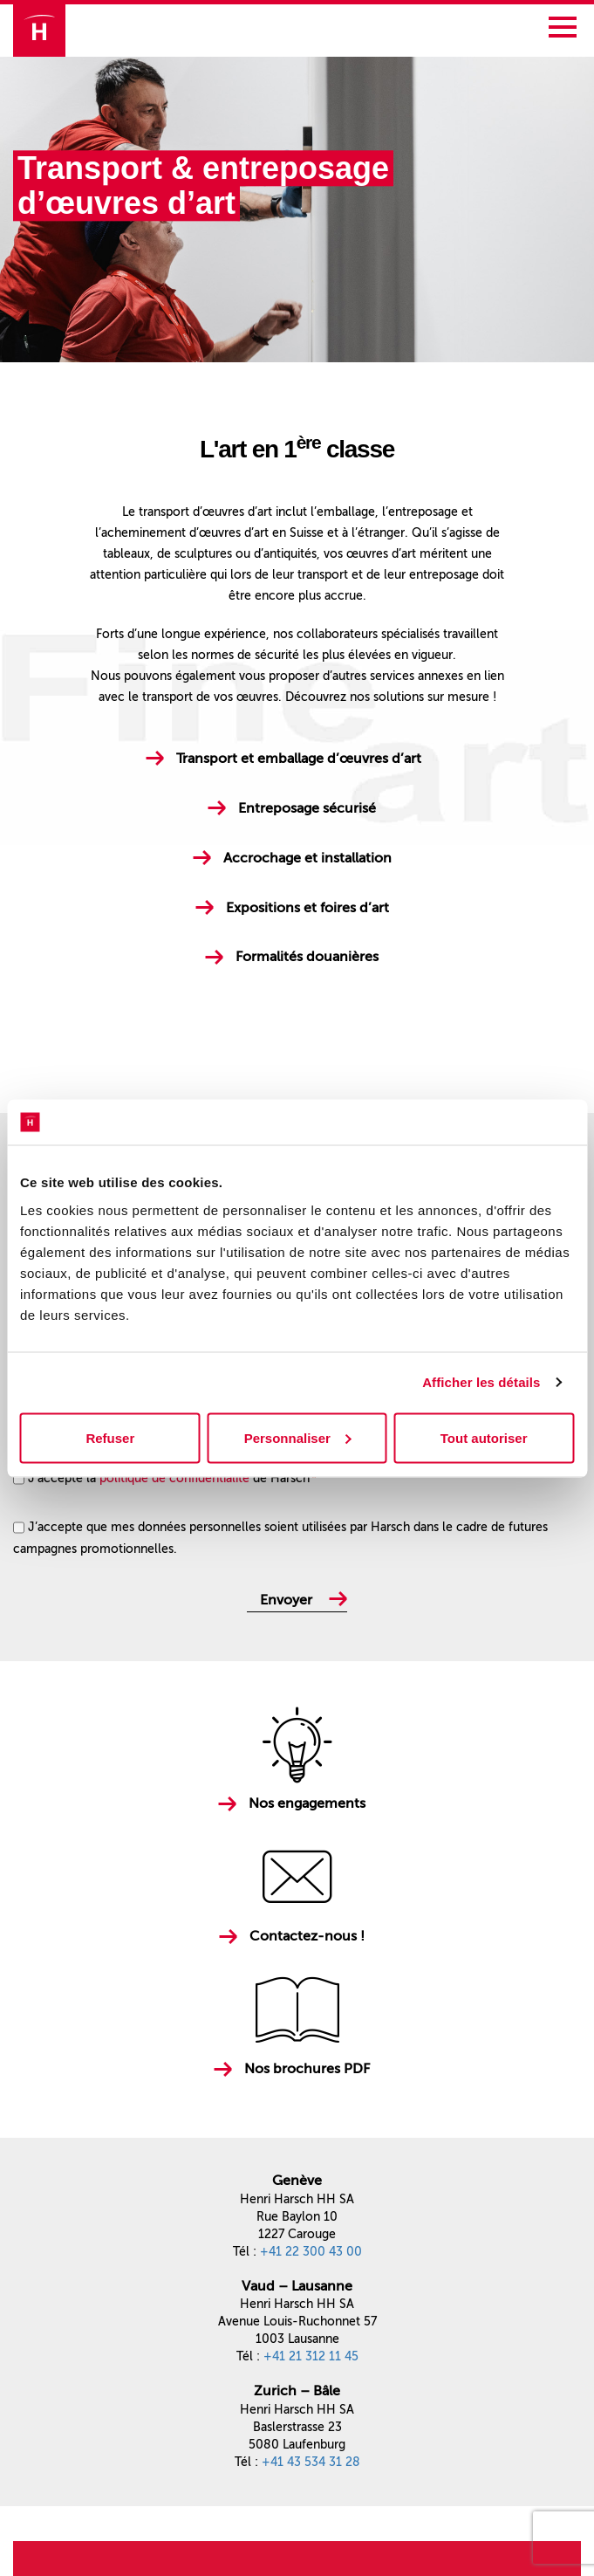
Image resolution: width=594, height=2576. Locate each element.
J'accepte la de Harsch (172, 1478)
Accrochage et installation (307, 857)
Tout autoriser (484, 1437)
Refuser (109, 1437)
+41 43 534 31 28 (311, 2462)
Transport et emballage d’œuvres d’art (298, 758)
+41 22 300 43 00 (311, 2251)
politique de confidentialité (174, 1478)
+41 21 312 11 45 (310, 2356)
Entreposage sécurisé (307, 808)
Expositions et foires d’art (307, 907)
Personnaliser (298, 1437)
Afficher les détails (481, 1382)
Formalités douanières (307, 956)
